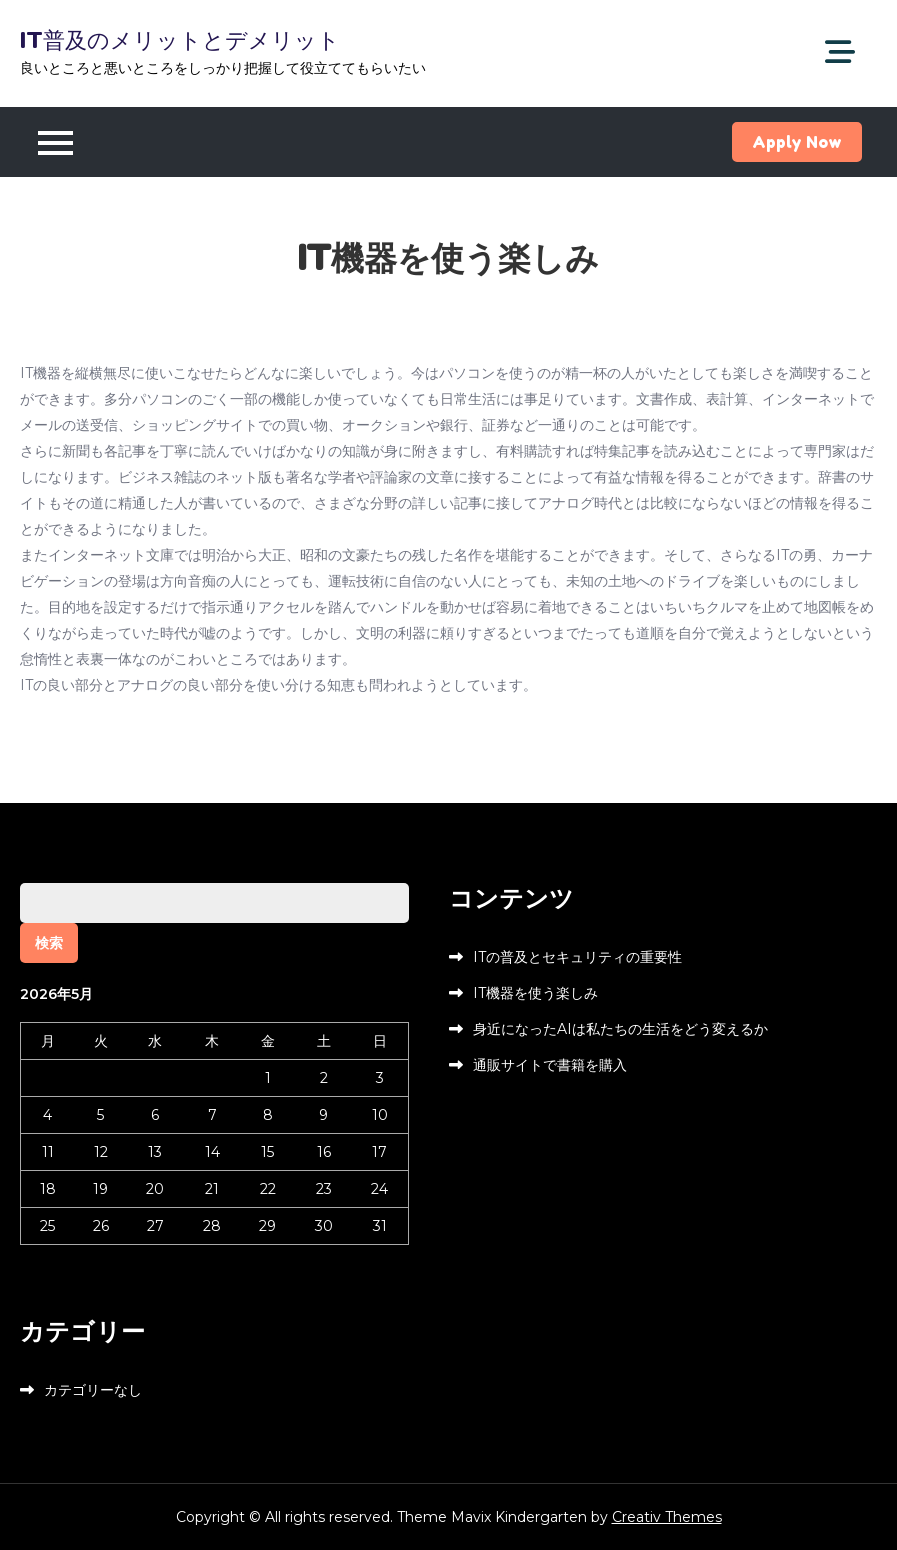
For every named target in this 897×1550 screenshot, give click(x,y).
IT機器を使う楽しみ (535, 993)
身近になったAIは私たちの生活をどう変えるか (620, 1029)
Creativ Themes (667, 1517)
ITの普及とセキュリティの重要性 (577, 957)
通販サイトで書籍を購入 (550, 1065)
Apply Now (797, 142)
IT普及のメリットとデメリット (180, 40)
